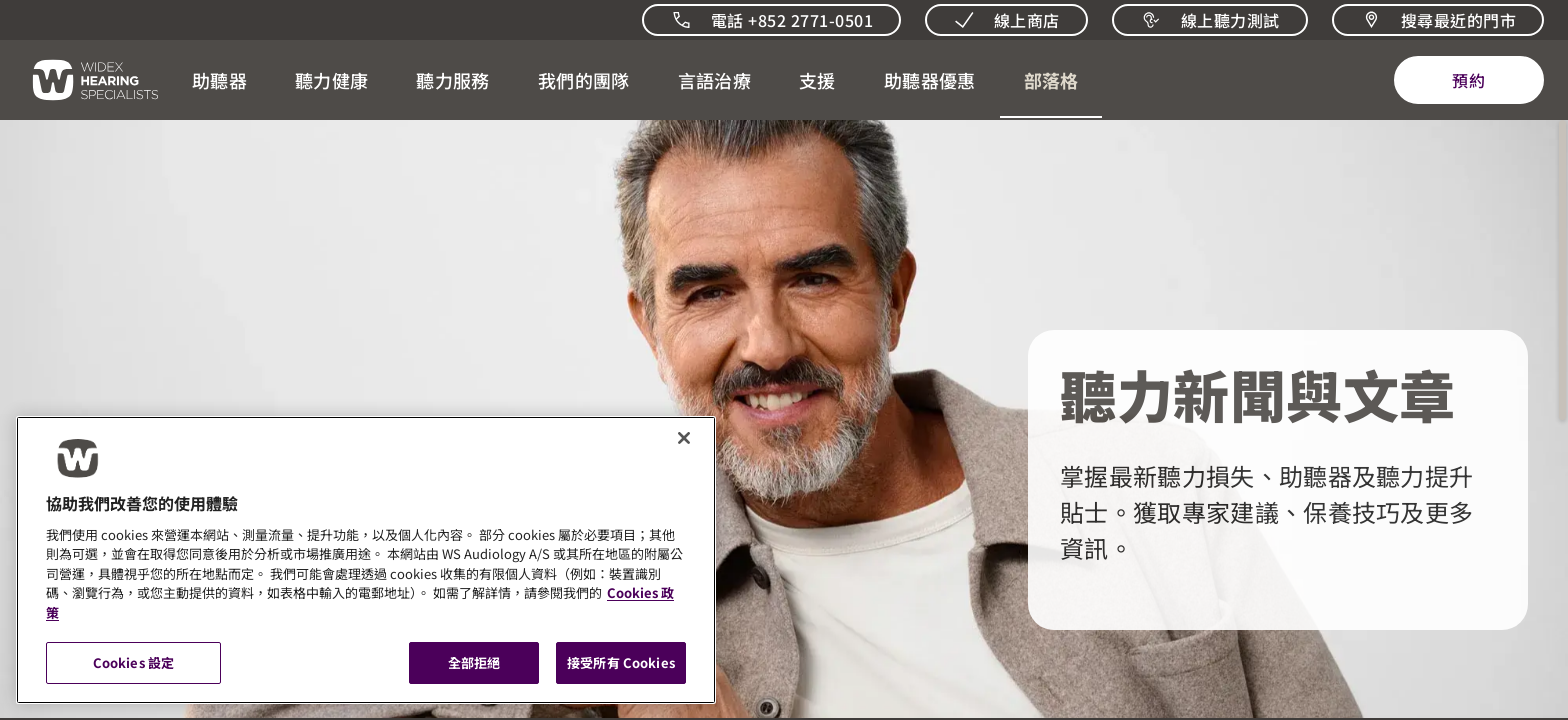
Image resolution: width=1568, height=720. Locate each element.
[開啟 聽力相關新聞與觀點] (1051, 80)
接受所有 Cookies (621, 662)
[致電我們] (771, 20)
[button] (219, 80)
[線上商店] (1006, 20)
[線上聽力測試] (1210, 20)
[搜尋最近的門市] (1438, 20)
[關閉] (684, 438)
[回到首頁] (84, 80)
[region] (366, 560)
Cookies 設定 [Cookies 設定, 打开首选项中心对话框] (133, 662)
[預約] (1469, 80)
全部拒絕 (474, 662)
